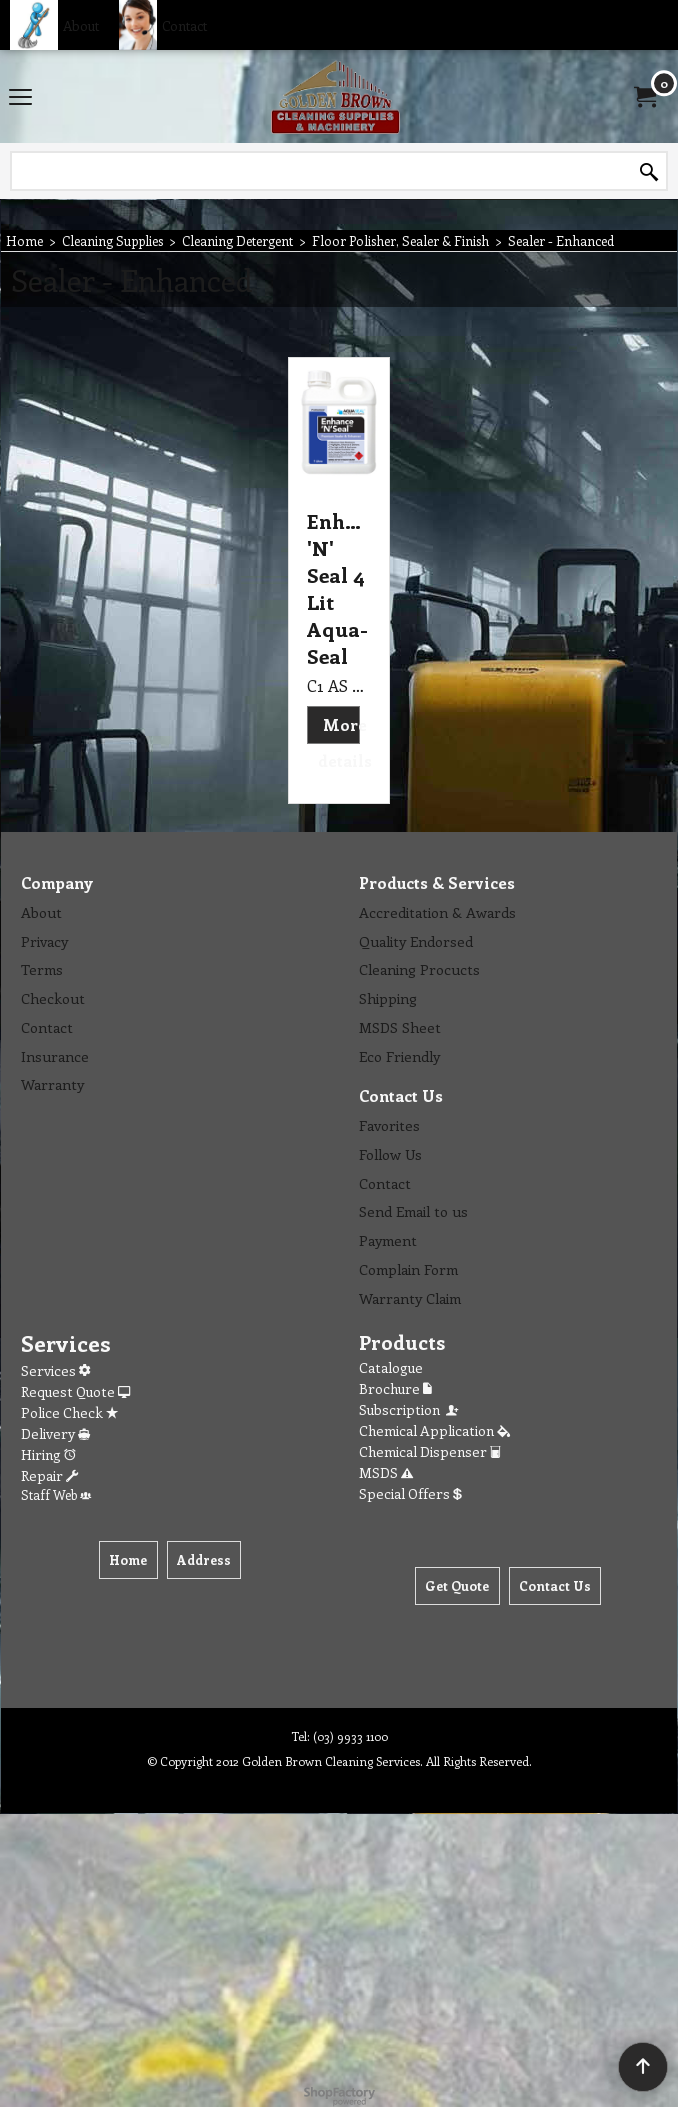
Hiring (48, 1454)
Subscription (410, 1409)
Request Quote (75, 1391)
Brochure (395, 1388)
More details (345, 742)
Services (55, 1370)
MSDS (386, 1472)
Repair (49, 1475)
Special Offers (410, 1493)
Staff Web (56, 1494)
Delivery (55, 1433)
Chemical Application (434, 1430)
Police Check (69, 1412)
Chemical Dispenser (430, 1451)
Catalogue (391, 1367)
